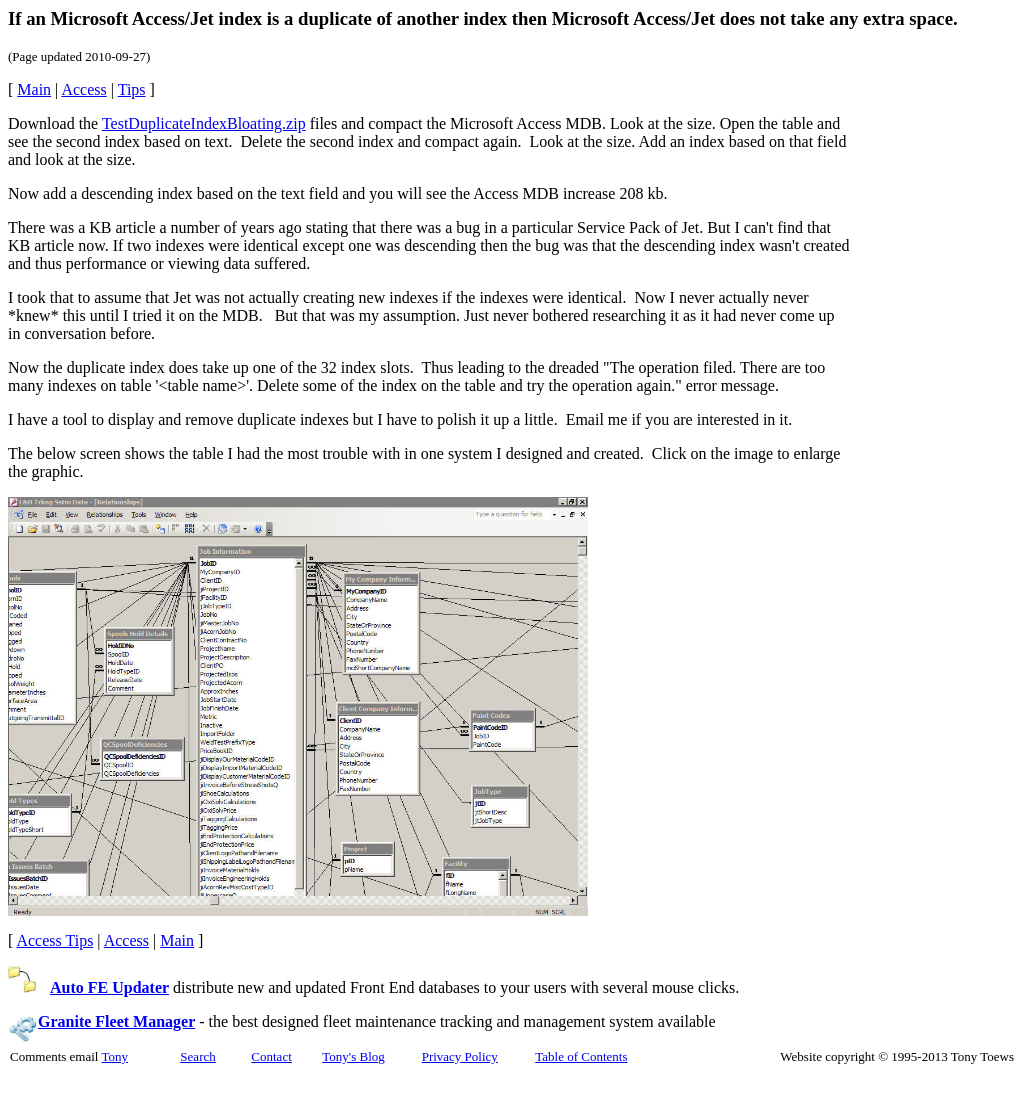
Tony (114, 1056)
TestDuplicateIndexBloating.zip (204, 123)
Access (83, 89)
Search (197, 1056)
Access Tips (54, 940)
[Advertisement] (933, 384)
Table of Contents (581, 1056)
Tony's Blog (353, 1056)
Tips (132, 89)
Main (34, 89)
